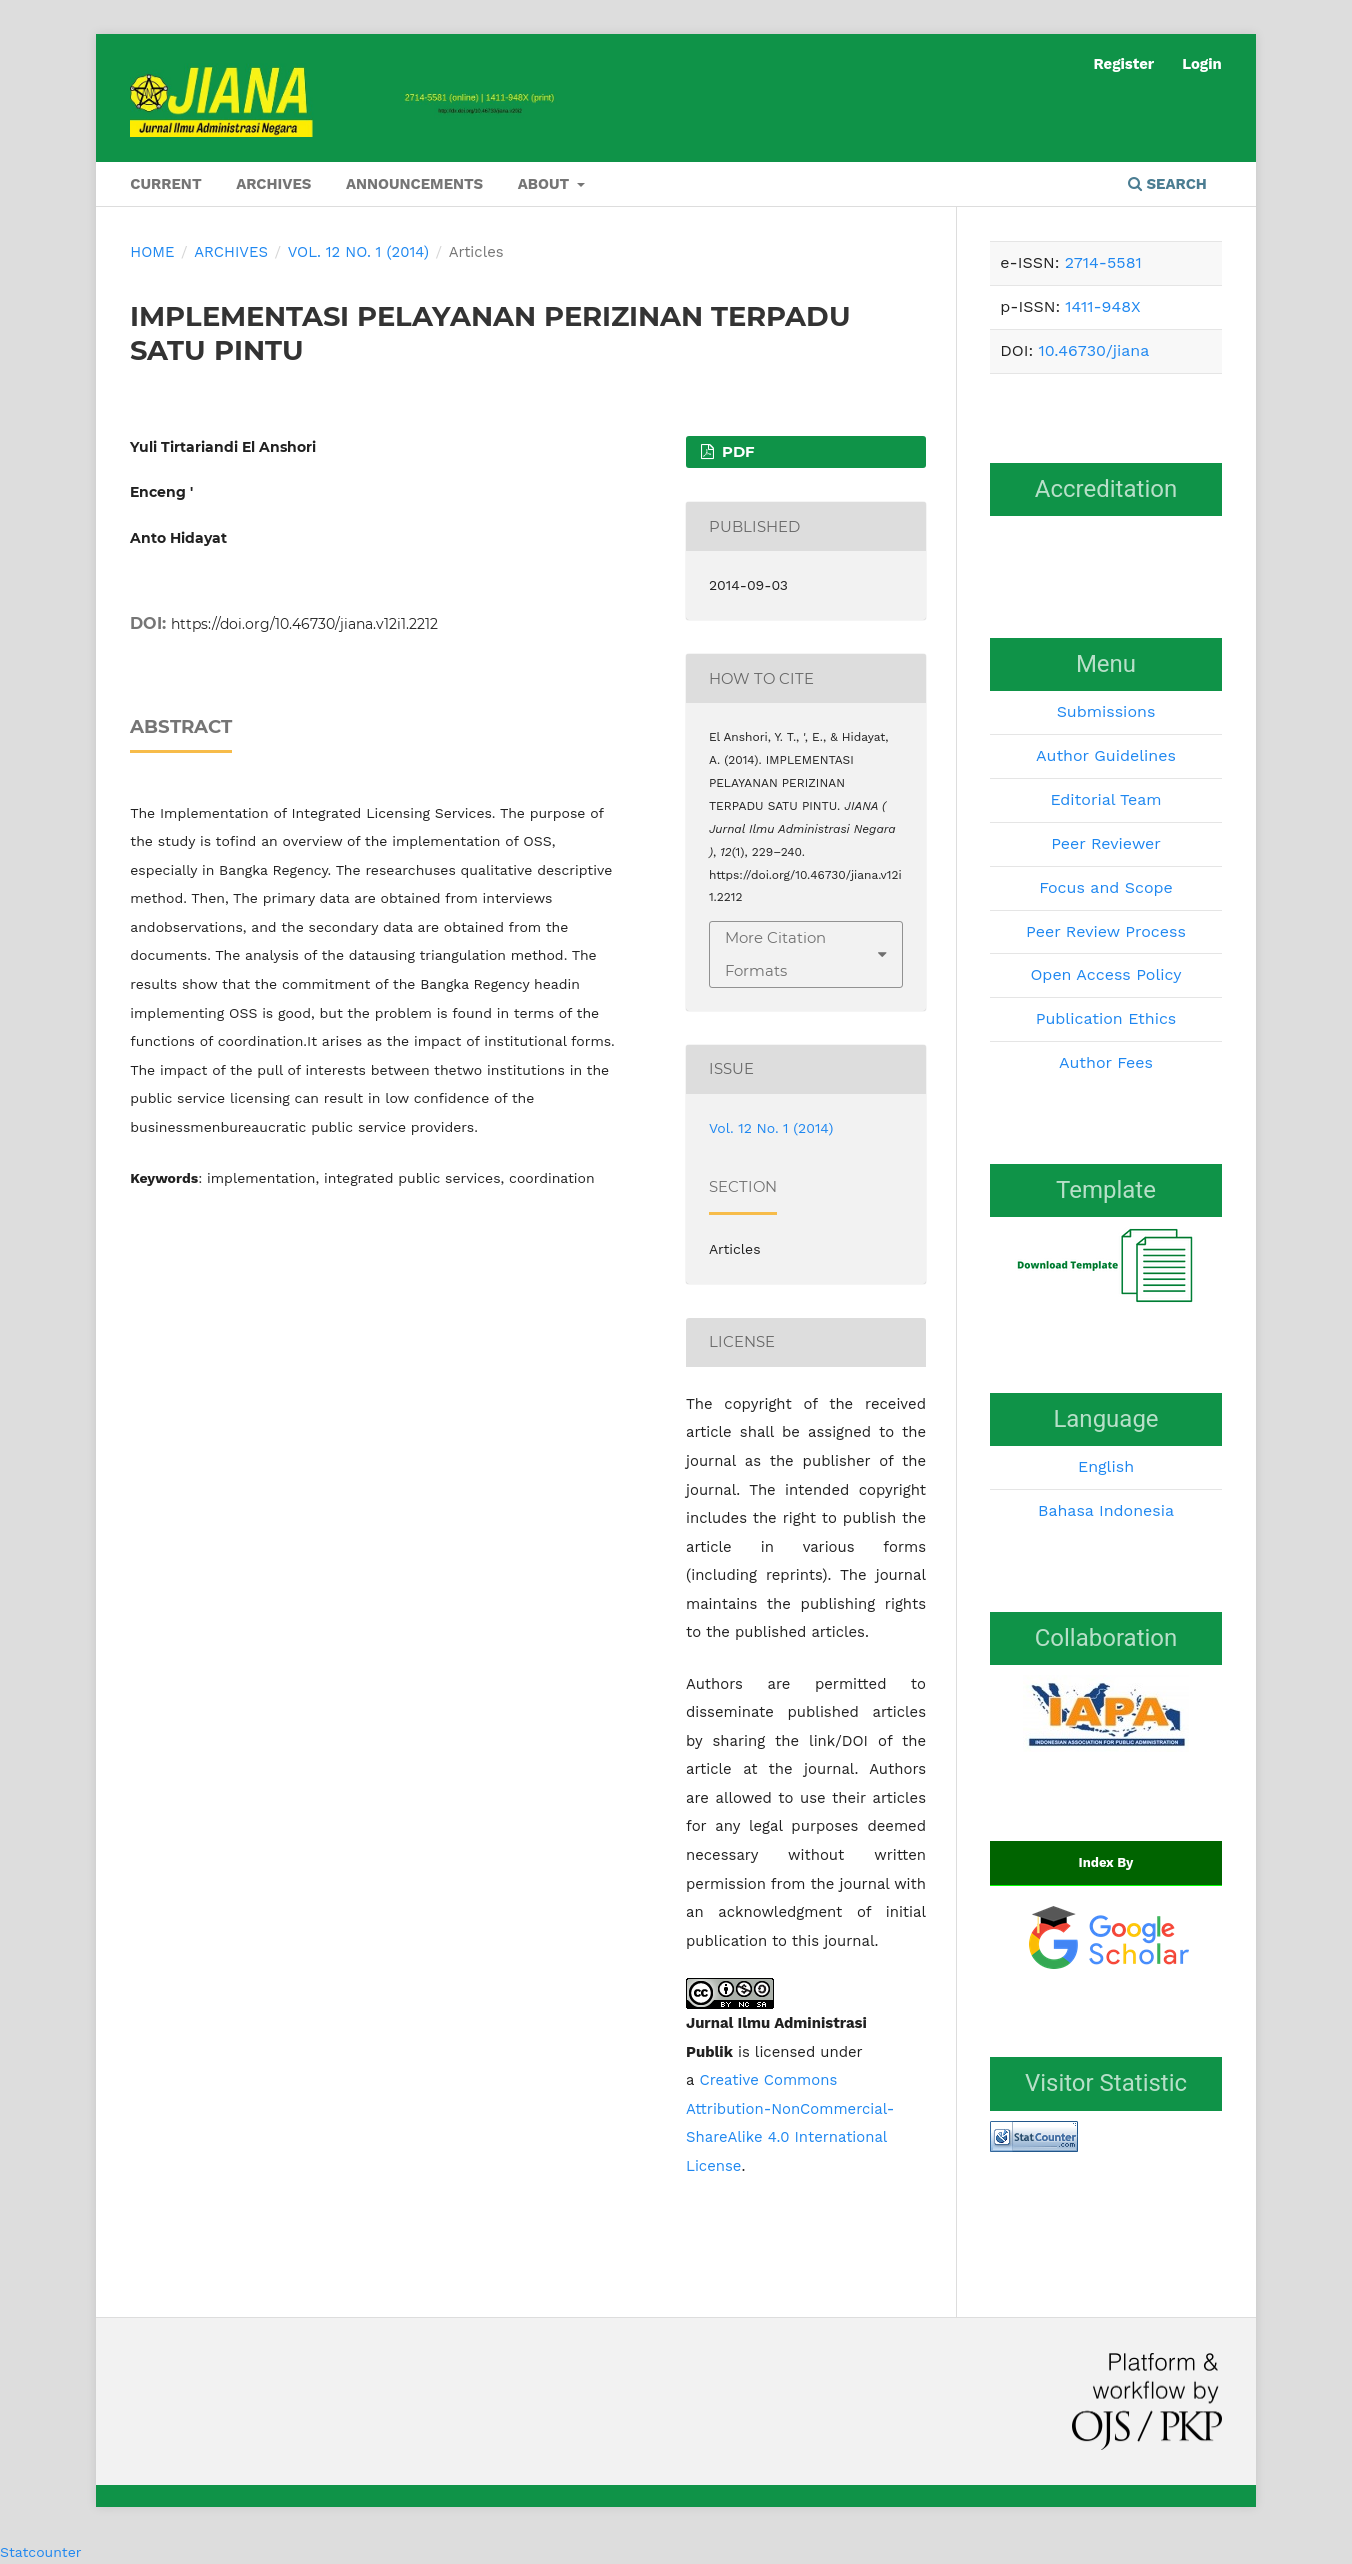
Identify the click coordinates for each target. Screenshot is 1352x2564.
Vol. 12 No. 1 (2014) (358, 252)
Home (152, 252)
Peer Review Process (1106, 931)
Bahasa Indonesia (1106, 1510)
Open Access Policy (1105, 974)
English (1106, 1466)
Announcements (414, 184)
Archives (273, 184)
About (546, 184)
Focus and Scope (1106, 887)
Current (165, 184)
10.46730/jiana (1093, 350)
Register (1123, 64)
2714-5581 (1103, 262)
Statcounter (40, 2552)
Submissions (1106, 711)
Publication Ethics (1106, 1018)
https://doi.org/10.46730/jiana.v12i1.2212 (304, 624)
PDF (736, 452)
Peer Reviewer (1106, 843)
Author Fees (1106, 1062)
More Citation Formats (775, 954)
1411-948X (1102, 306)
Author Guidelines (1106, 755)
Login (1202, 64)
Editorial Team (1105, 799)
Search (1167, 184)
